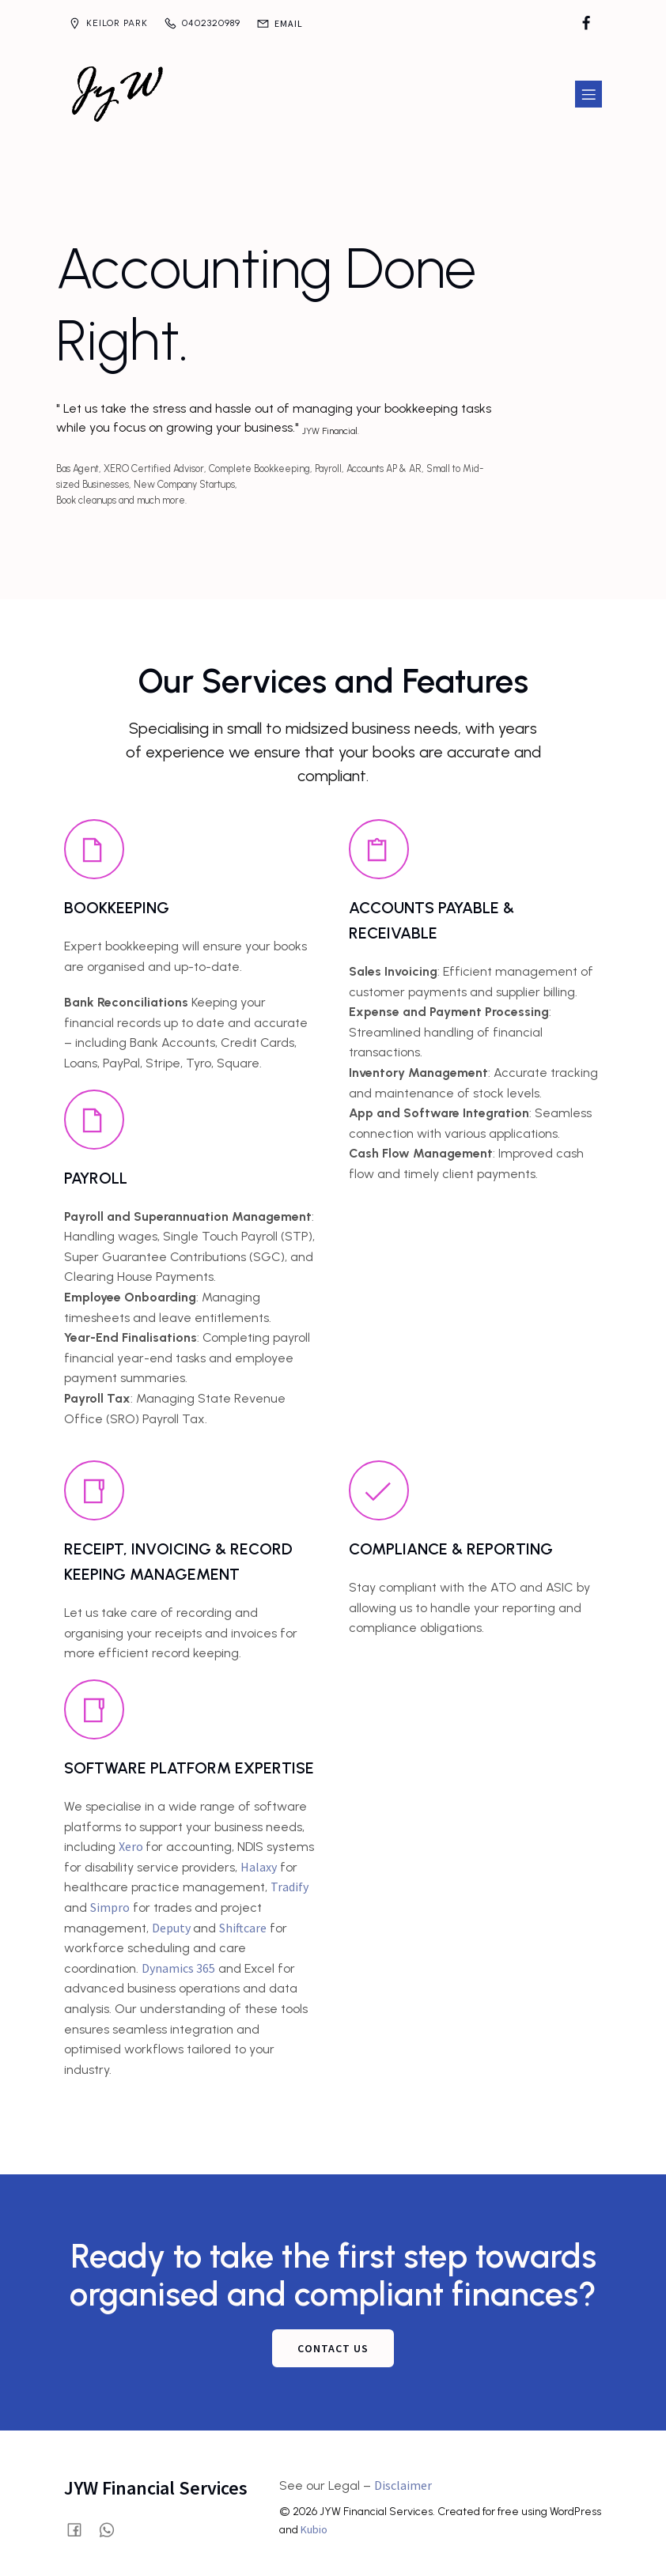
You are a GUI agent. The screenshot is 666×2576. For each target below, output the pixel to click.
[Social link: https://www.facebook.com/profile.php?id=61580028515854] (586, 24)
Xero (132, 1839)
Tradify (289, 1879)
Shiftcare (243, 1920)
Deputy (172, 1920)
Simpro (110, 1900)
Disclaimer (403, 2478)
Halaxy (258, 1860)
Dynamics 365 (178, 1961)
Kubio (314, 2522)
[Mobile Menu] (588, 90)
